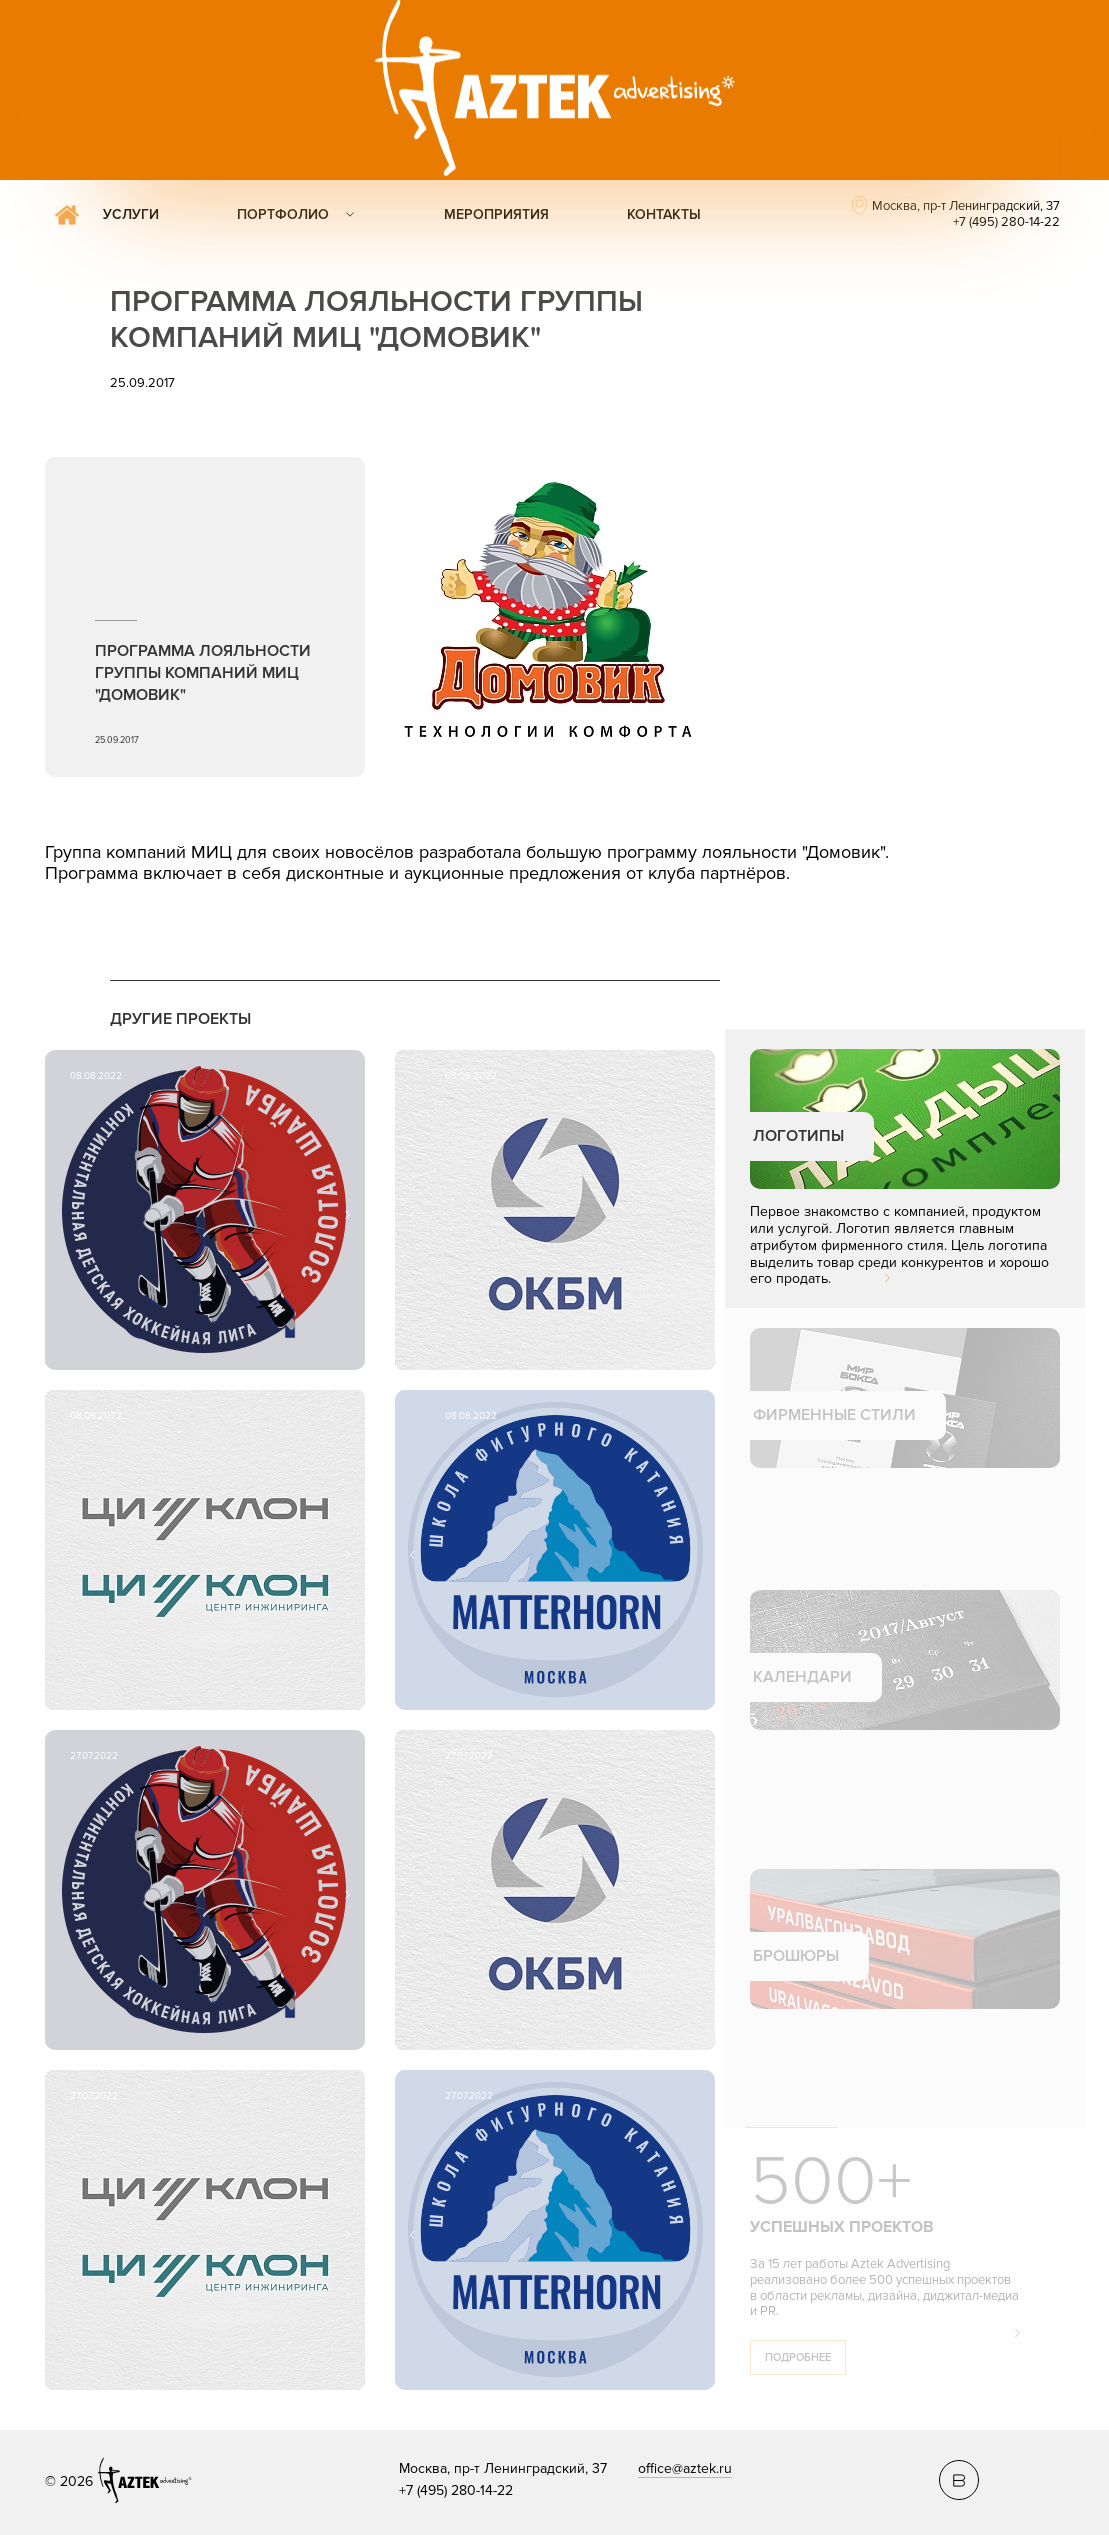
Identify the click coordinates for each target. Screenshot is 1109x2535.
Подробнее (798, 2357)
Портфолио (283, 214)
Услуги (131, 214)
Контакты (664, 214)
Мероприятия (496, 214)
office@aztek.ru (685, 2468)
